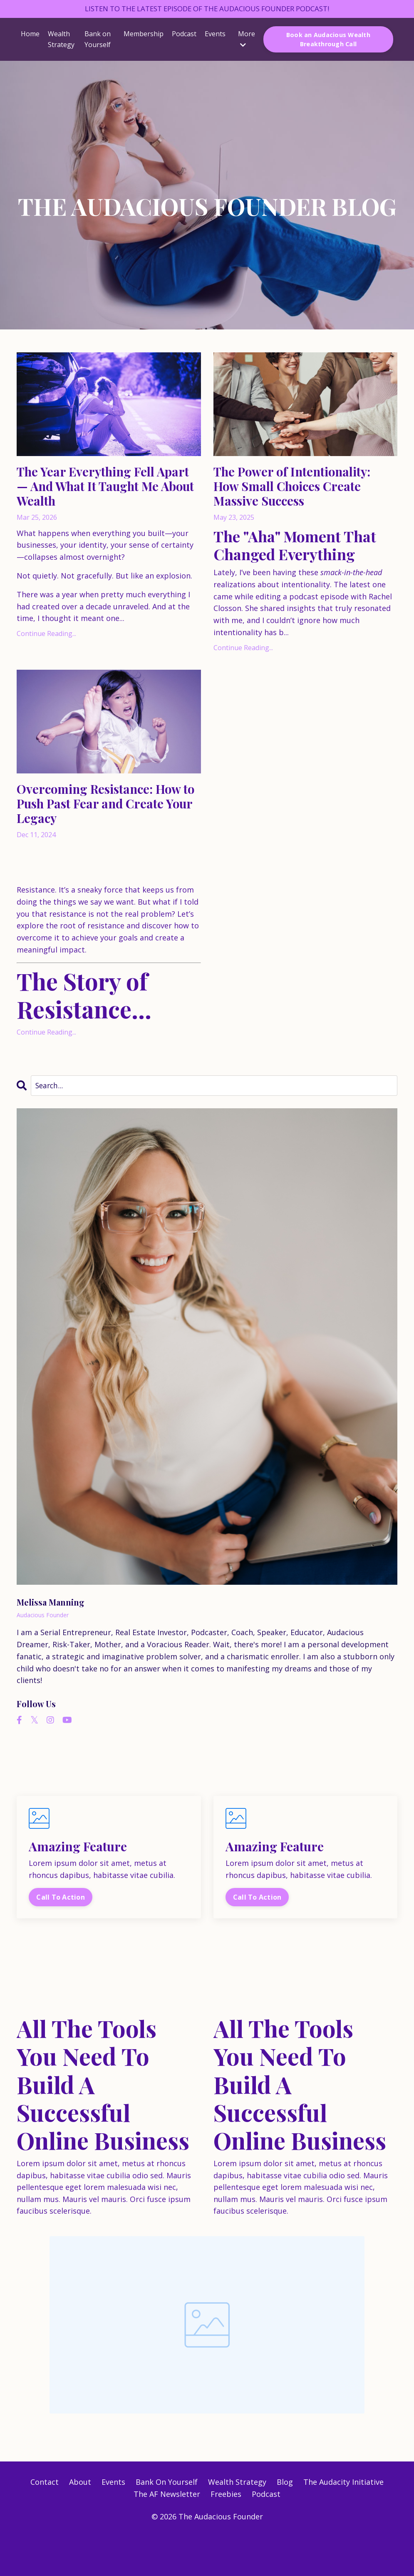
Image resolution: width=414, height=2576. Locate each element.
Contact (44, 2523)
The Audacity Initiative (343, 2523)
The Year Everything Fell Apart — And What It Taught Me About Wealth (101, 492)
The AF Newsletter (167, 2535)
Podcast (184, 34)
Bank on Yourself (97, 40)
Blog (285, 2523)
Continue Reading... (46, 644)
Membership (144, 34)
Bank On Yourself (167, 2523)
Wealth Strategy (61, 40)
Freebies (226, 2535)
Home (30, 34)
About (80, 2523)
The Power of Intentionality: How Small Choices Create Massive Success (301, 501)
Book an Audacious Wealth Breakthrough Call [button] (328, 40)
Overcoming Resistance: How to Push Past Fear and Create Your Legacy (108, 838)
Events (215, 34)
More (246, 39)
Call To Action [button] (61, 1937)
